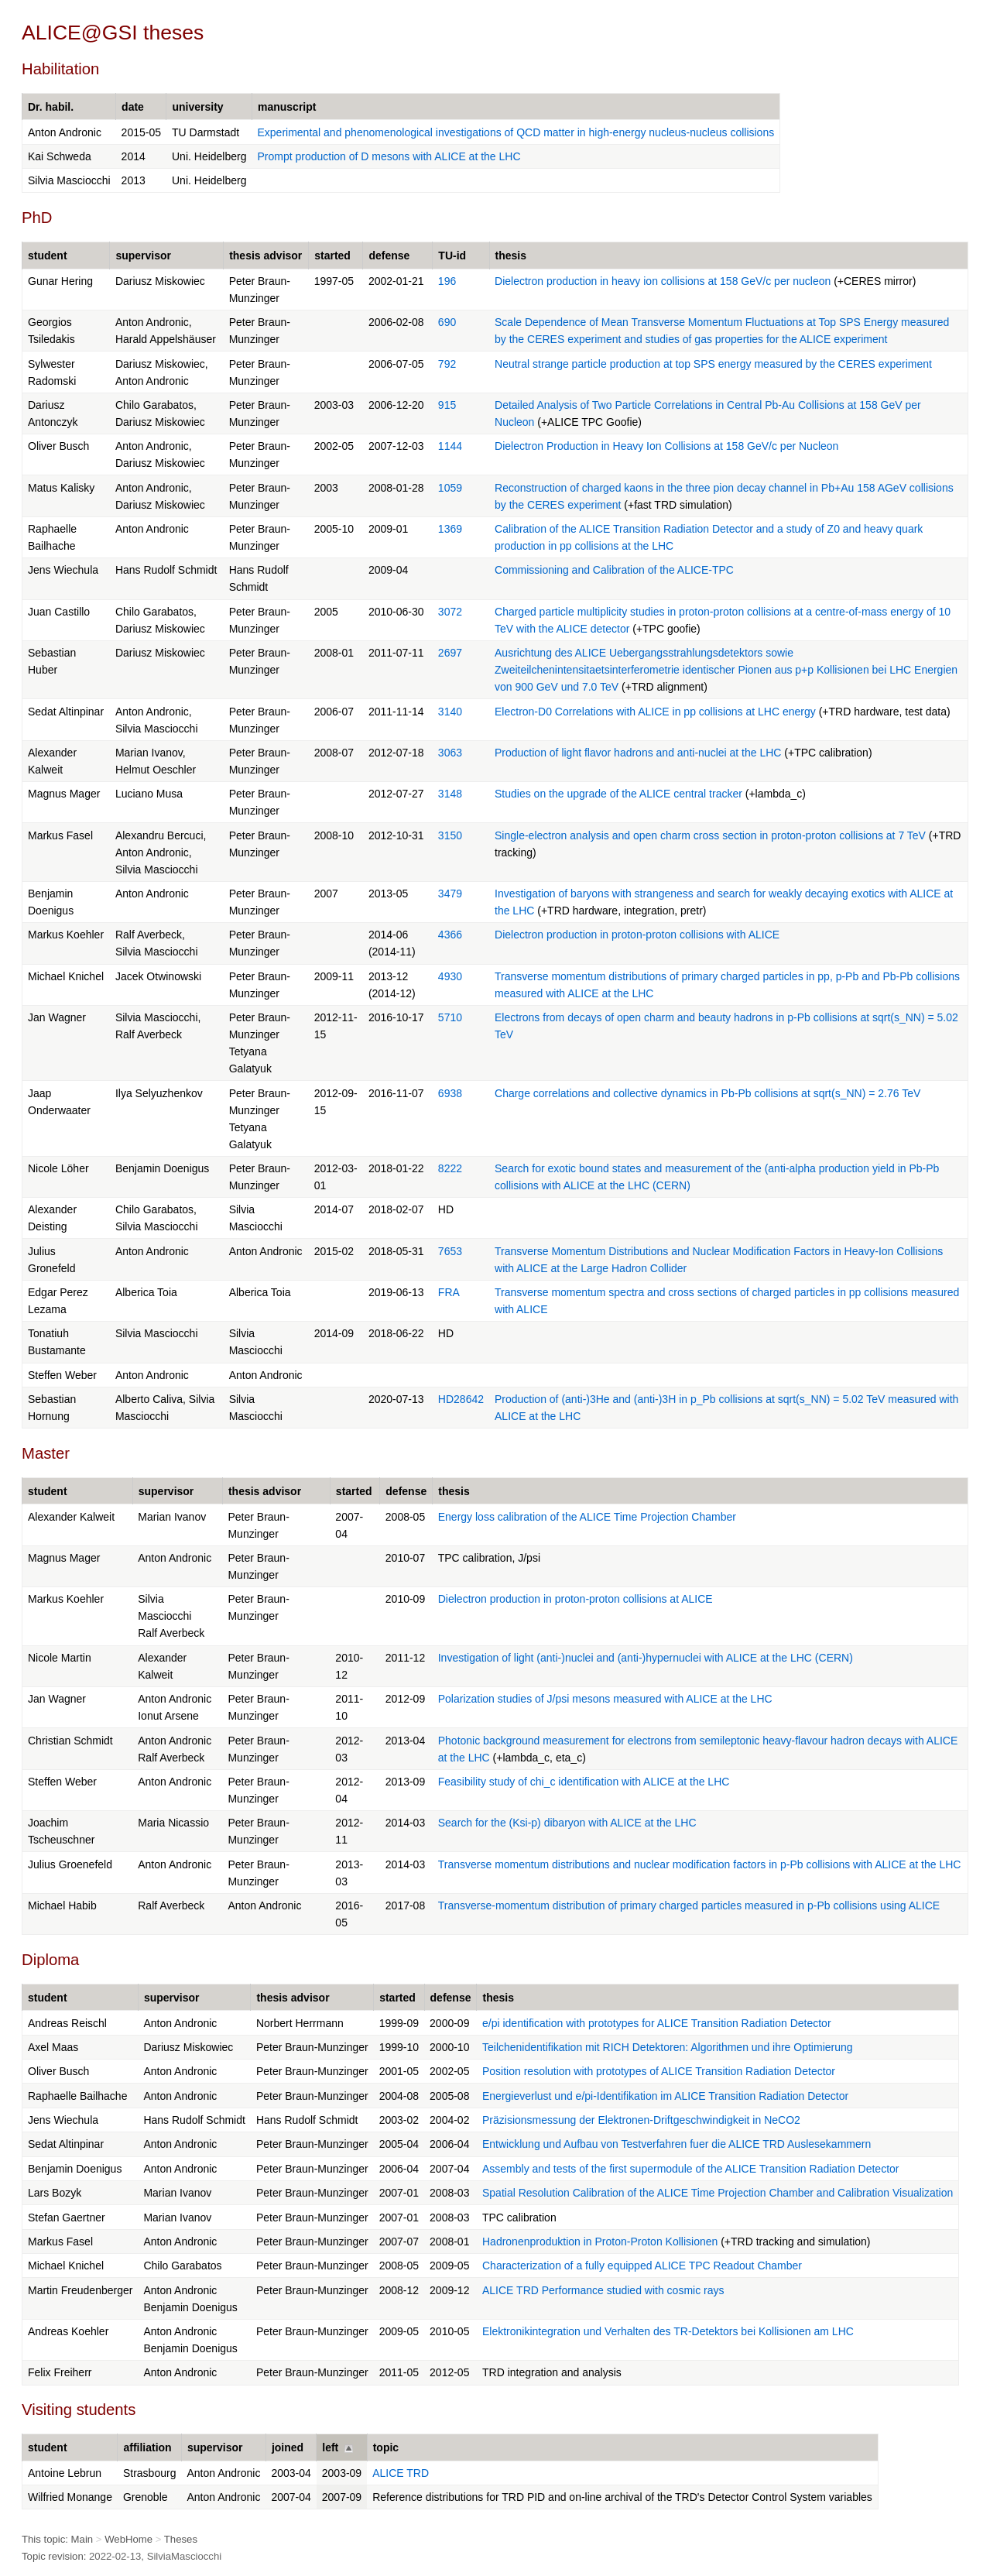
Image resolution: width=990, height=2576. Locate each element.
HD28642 (461, 1399)
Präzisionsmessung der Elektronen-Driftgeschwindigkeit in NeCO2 (641, 2120)
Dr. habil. (51, 107)
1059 (450, 488)
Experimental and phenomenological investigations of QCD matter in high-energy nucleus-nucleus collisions (515, 132)
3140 (450, 711)
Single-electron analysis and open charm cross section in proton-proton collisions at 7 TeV (710, 835)
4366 (450, 934)
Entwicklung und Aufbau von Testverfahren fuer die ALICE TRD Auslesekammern (676, 2144)
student (47, 255)
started (332, 255)
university (197, 107)
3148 (450, 793)
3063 (450, 752)
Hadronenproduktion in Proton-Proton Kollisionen (600, 2241)
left (330, 2447)
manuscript (287, 107)
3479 (450, 893)
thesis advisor (265, 255)
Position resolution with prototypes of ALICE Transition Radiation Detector (658, 2071)
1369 (450, 529)
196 (447, 281)
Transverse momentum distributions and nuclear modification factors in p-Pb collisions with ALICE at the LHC (699, 1864)
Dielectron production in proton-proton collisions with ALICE (637, 934)
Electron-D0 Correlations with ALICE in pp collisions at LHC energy (655, 711)
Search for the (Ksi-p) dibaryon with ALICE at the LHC (567, 1822)
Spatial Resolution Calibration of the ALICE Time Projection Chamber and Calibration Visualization (717, 2193)
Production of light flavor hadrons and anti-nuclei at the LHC (638, 752)
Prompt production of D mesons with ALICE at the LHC (388, 156)
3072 (450, 611)
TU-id (452, 255)
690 (447, 322)
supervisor (143, 255)
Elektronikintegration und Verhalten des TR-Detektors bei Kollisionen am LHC (668, 2331)
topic (386, 2447)
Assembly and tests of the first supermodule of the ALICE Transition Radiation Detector (690, 2169)
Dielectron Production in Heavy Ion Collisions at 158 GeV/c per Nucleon (666, 446)
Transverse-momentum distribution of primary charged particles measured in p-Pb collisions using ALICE (689, 1905)
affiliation (147, 2447)
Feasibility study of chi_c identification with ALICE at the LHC (584, 1781)
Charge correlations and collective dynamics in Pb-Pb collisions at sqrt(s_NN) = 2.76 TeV (707, 1093)
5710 (450, 1017)
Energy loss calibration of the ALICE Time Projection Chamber (587, 1517)
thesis (510, 255)
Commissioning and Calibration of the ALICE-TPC (614, 570)
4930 (450, 976)
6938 (450, 1093)
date (133, 107)
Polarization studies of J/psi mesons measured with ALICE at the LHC (605, 1699)
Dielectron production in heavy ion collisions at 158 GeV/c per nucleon (663, 281)
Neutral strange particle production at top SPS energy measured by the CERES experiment (713, 364)
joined (287, 2447)
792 (447, 364)
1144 (450, 446)
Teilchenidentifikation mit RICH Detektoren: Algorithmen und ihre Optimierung (667, 2047)
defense (388, 255)
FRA (449, 1292)
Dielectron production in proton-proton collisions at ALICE (575, 1599)
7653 (450, 1251)
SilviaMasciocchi (184, 2556)
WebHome (128, 2539)
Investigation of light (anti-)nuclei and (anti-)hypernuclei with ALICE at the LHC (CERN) (645, 1658)
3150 (450, 835)
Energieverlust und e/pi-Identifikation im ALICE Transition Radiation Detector (665, 2096)
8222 (450, 1168)
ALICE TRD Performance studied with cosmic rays (603, 2290)
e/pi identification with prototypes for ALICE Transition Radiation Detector (656, 2023)
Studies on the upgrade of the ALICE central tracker (618, 793)
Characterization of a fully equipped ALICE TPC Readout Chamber (642, 2265)
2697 (450, 653)
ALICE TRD (400, 2473)
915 (447, 405)
